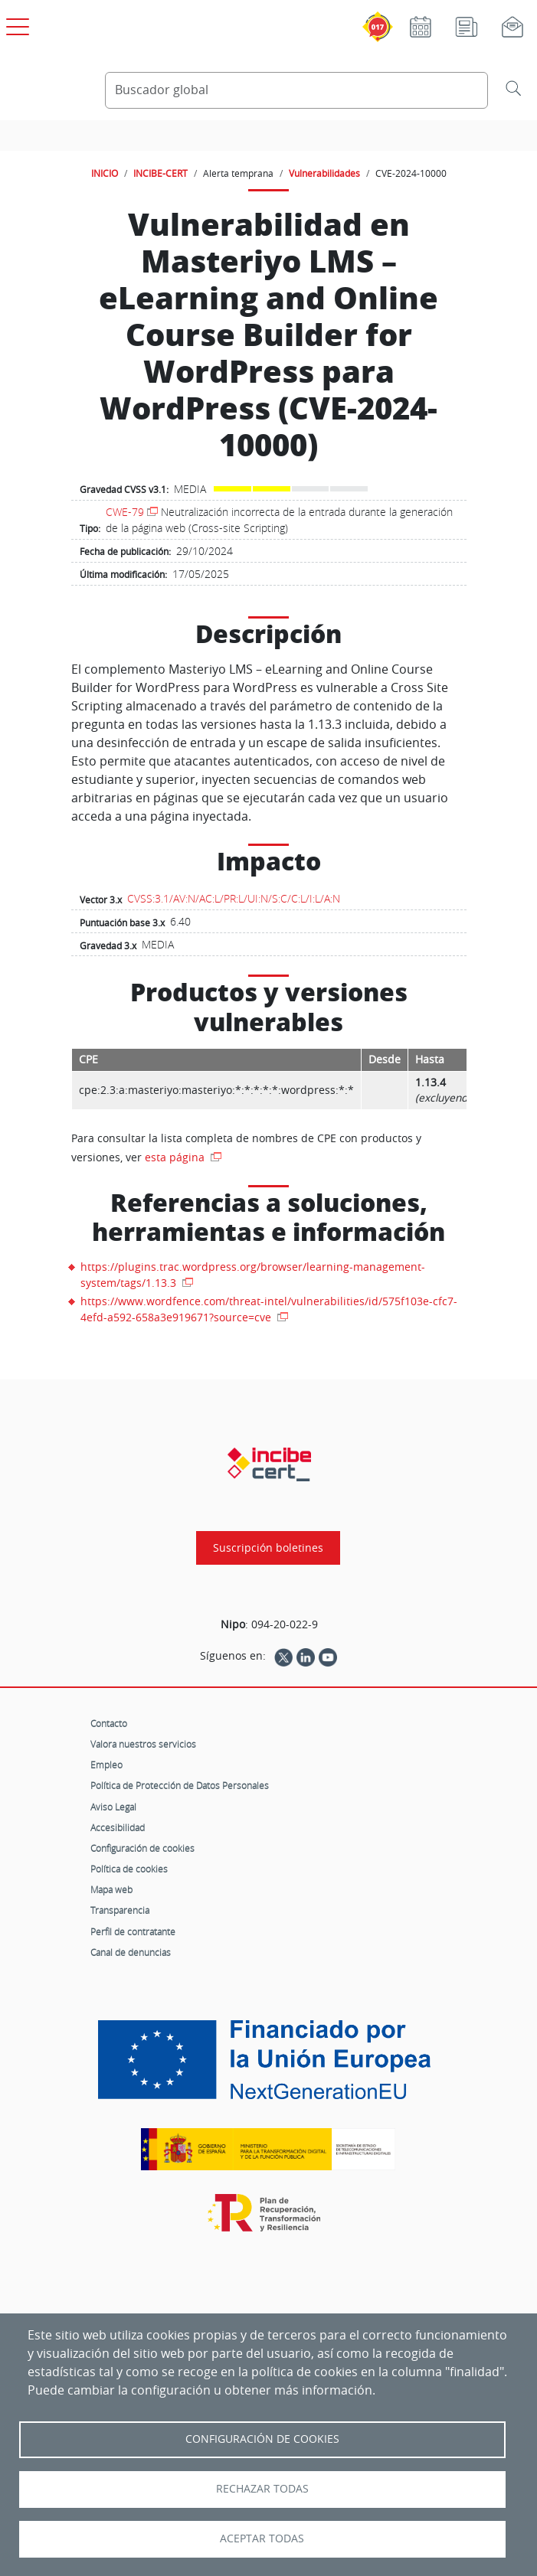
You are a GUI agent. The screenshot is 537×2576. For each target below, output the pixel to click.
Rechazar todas (262, 2489)
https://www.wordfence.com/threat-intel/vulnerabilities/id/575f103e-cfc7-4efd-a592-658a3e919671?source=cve (268, 1309)
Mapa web (111, 1889)
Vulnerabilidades (324, 173)
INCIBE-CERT (160, 173)
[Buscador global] (296, 90)
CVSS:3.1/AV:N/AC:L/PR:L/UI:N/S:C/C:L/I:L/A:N (233, 898)
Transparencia (119, 1910)
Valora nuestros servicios (143, 1744)
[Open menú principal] (15, 24)
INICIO (104, 173)
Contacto (108, 1723)
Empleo (106, 1764)
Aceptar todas (262, 2538)
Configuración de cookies (142, 1848)
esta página (176, 1157)
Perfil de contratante (132, 1931)
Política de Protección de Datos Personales (179, 1785)
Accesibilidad (117, 1827)
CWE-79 (125, 511)
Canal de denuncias (130, 1952)
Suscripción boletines (268, 1548)
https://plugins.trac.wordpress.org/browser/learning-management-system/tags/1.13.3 (252, 1274)
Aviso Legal (113, 1807)
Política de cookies (129, 1869)
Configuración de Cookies (262, 2439)
